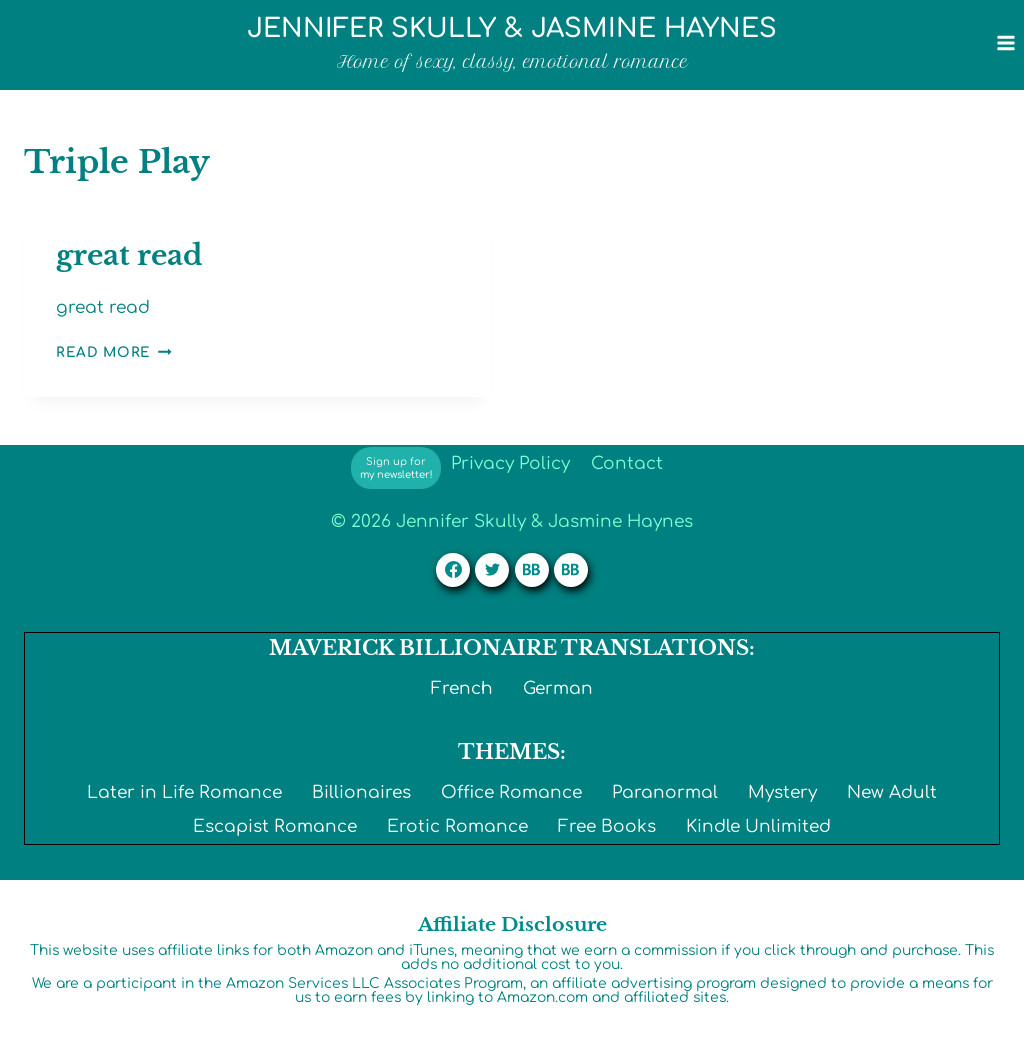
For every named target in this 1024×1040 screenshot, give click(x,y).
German (558, 688)
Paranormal (665, 792)
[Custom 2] (571, 570)
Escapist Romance (275, 826)
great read (129, 255)
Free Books (607, 826)
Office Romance (511, 792)
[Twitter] (492, 570)
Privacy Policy (510, 463)
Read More (114, 352)
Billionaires (361, 792)
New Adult (892, 792)
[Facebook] (453, 570)
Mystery (782, 792)
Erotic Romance (457, 826)
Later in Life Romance (184, 792)
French (462, 688)
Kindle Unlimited (758, 826)
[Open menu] (1005, 42)
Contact (627, 463)
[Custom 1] (532, 570)
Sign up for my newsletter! (396, 468)
